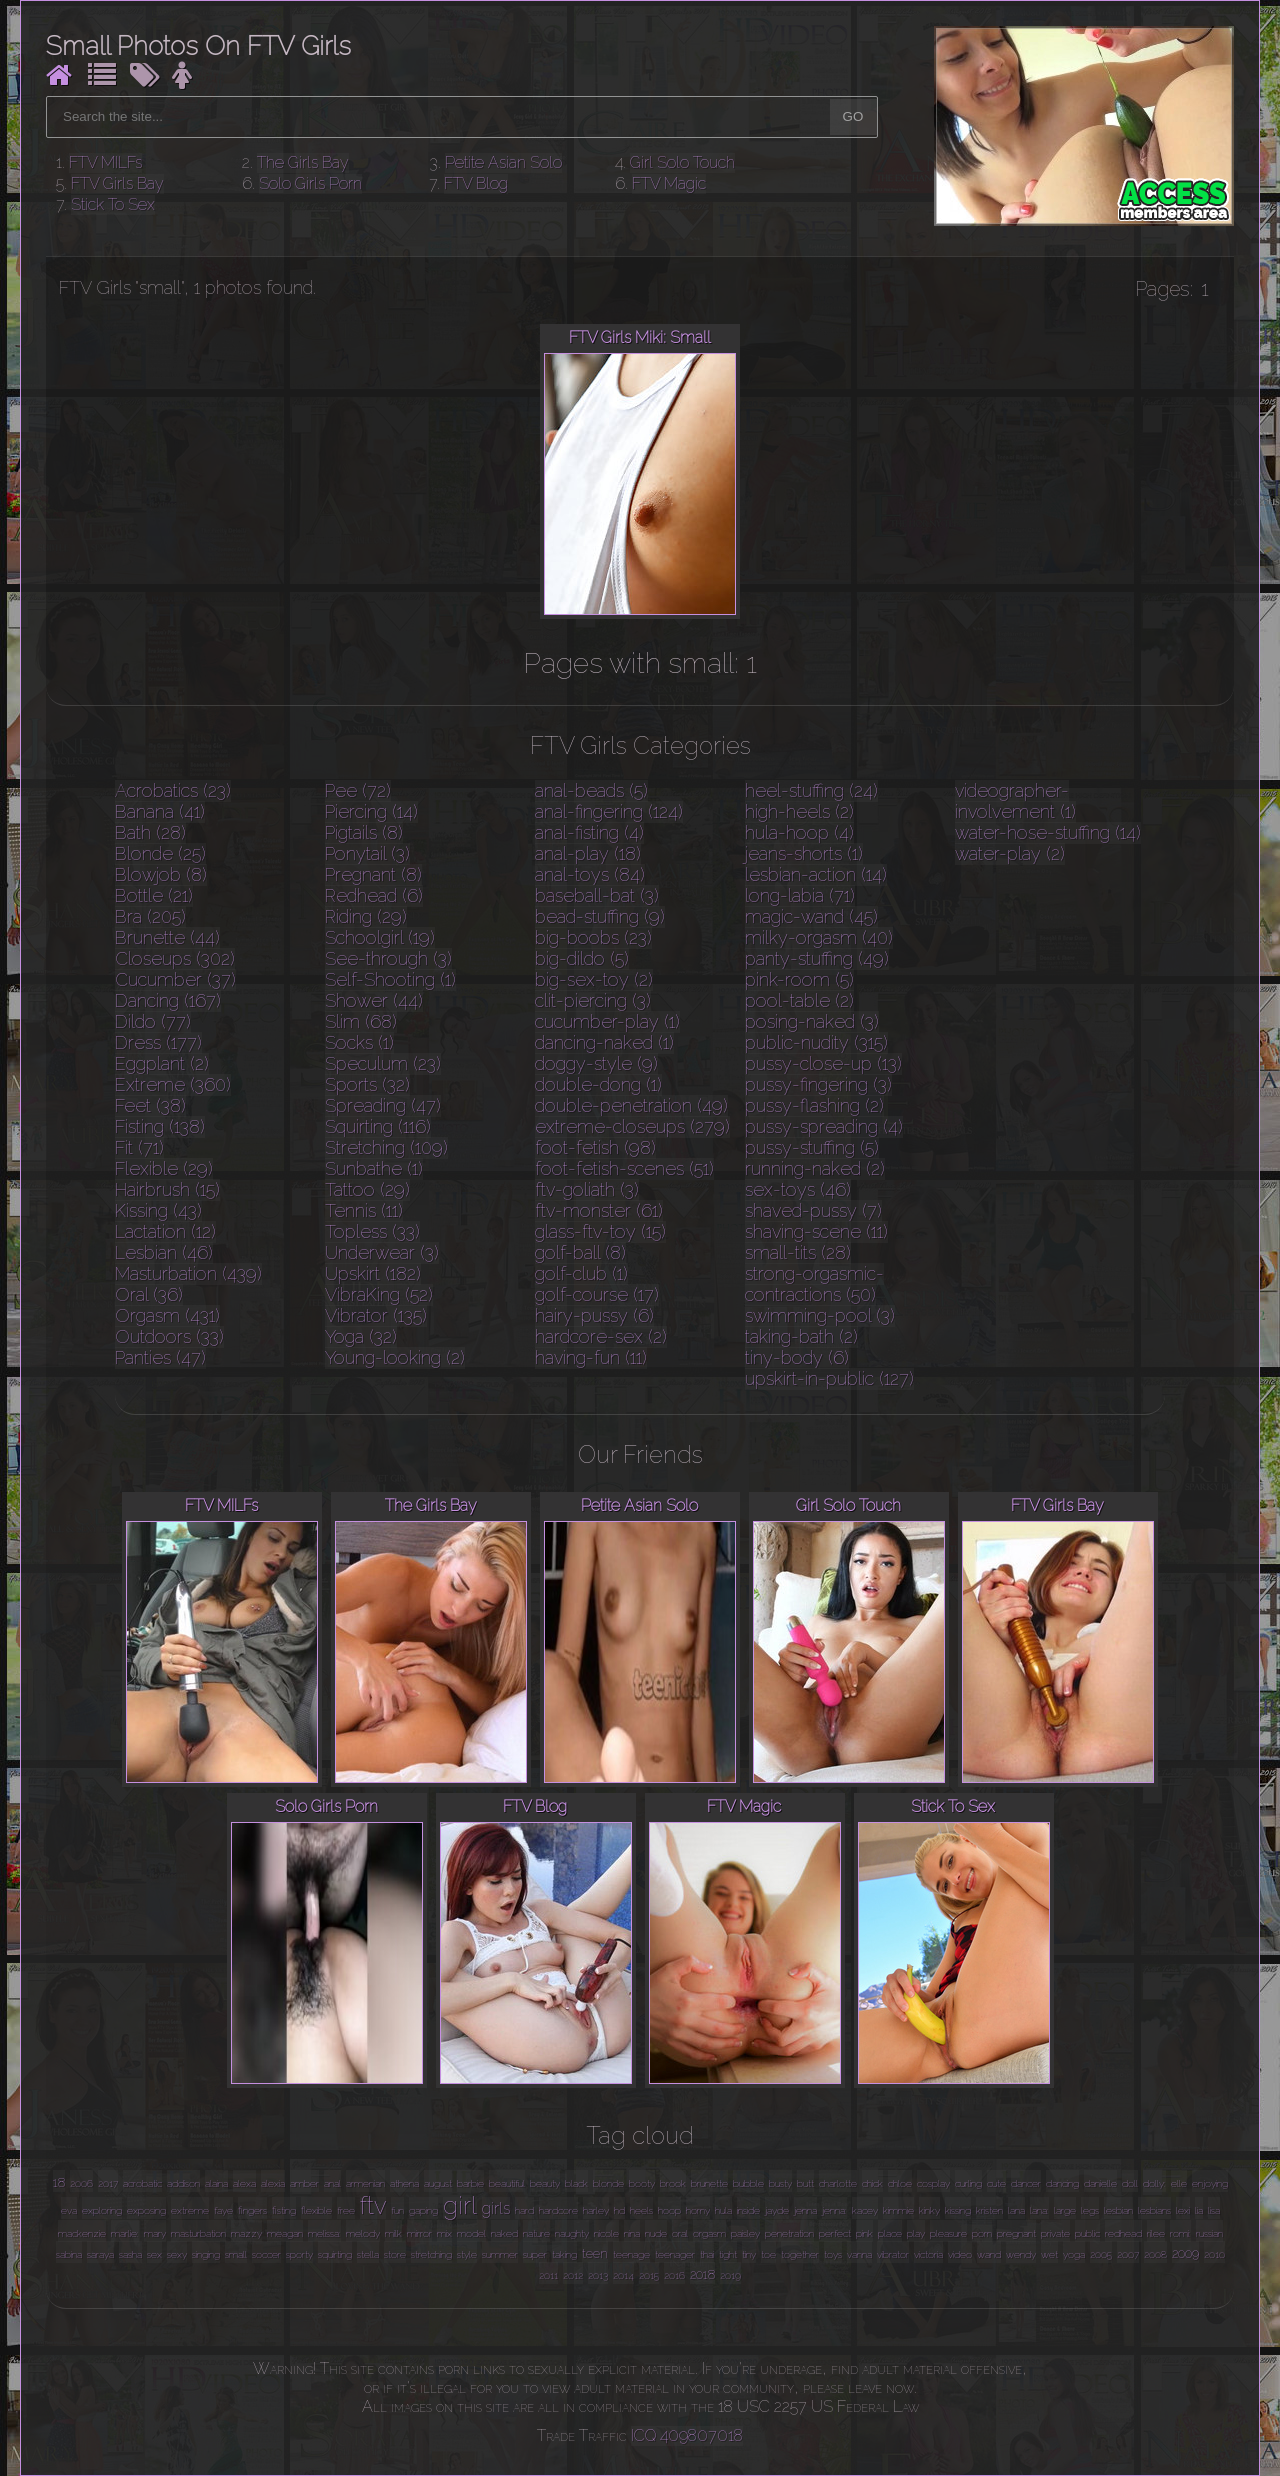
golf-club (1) (581, 1273)
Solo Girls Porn (310, 183)
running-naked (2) (815, 1168)
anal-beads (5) (591, 790)
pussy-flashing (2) (814, 1105)
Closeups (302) (175, 958)
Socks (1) (359, 1042)
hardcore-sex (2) (601, 1336)
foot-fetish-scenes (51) (624, 1168)
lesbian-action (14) (816, 874)
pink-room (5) (799, 979)
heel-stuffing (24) (811, 790)
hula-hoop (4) (799, 832)
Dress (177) (158, 1042)
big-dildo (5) (582, 958)
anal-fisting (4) (589, 832)
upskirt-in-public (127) (829, 1378)
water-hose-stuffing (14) (1048, 832)
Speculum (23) (383, 1063)
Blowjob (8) (161, 874)
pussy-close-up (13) (823, 1063)
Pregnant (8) (373, 874)
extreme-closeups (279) (632, 1126)
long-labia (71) (800, 895)
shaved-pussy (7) (813, 1210)
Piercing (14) (371, 811)
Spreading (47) (383, 1105)
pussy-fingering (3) (818, 1084)
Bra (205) (150, 916)
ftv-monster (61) (599, 1210)
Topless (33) (372, 1231)
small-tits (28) (798, 1252)
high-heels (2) (799, 811)
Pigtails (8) (364, 832)
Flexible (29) (164, 1168)
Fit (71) (139, 1147)
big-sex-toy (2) (594, 979)
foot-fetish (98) (595, 1147)
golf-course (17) (597, 1294)
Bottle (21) (154, 895)
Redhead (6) (374, 895)
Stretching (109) (386, 1147)
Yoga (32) (361, 1336)
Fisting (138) (160, 1126)
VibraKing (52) (379, 1294)
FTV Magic (669, 183)
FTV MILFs (105, 162)
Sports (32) (367, 1084)
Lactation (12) (165, 1231)
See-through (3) (388, 958)
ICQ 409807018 (687, 2435)
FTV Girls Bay (117, 183)
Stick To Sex (113, 204)
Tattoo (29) (367, 1189)
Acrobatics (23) (173, 790)
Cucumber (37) (175, 979)
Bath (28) (150, 832)
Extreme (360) (173, 1084)
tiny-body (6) (797, 1357)
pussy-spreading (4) (824, 1126)
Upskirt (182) (373, 1273)
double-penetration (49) (631, 1105)
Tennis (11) (364, 1210)
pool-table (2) (799, 1000)
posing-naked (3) (812, 1021)
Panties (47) (160, 1357)
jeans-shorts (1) (804, 853)
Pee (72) (358, 790)
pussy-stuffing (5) (812, 1147)
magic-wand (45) (811, 916)
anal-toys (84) (590, 874)
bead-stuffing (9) (600, 916)
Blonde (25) (160, 853)
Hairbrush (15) (167, 1189)
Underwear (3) (382, 1252)
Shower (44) (374, 1000)
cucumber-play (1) (607, 1021)
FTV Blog (476, 183)
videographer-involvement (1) (1015, 801)
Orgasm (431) (167, 1315)
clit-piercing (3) (593, 1000)
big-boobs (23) (593, 937)
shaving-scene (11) (816, 1231)
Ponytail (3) (367, 853)
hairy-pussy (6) (594, 1315)
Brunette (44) (167, 937)
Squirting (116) (378, 1126)
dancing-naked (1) (604, 1042)
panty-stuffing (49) (817, 958)
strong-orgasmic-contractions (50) (814, 1284)
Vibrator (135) (376, 1315)
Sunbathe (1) (374, 1168)
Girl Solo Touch (682, 162)
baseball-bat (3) (597, 895)
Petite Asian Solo (503, 162)
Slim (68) (361, 1021)
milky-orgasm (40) (819, 937)
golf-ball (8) (580, 1252)
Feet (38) (150, 1105)
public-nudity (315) (816, 1042)
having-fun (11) (591, 1357)
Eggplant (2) (162, 1063)
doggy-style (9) (596, 1063)
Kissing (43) (158, 1210)
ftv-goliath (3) (587, 1189)
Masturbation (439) (188, 1273)
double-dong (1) (598, 1084)
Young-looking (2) (395, 1357)
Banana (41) (160, 811)
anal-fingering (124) (609, 811)
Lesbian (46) (164, 1252)
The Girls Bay (303, 162)
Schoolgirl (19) (380, 937)
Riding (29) (366, 916)
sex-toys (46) (798, 1189)
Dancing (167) (168, 1000)
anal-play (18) (588, 853)
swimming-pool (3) (820, 1315)
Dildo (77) (153, 1021)
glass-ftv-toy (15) (600, 1231)
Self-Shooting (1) (390, 979)
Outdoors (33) (169, 1336)
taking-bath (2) (801, 1336)
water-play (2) (1010, 853)
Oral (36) (149, 1294)
